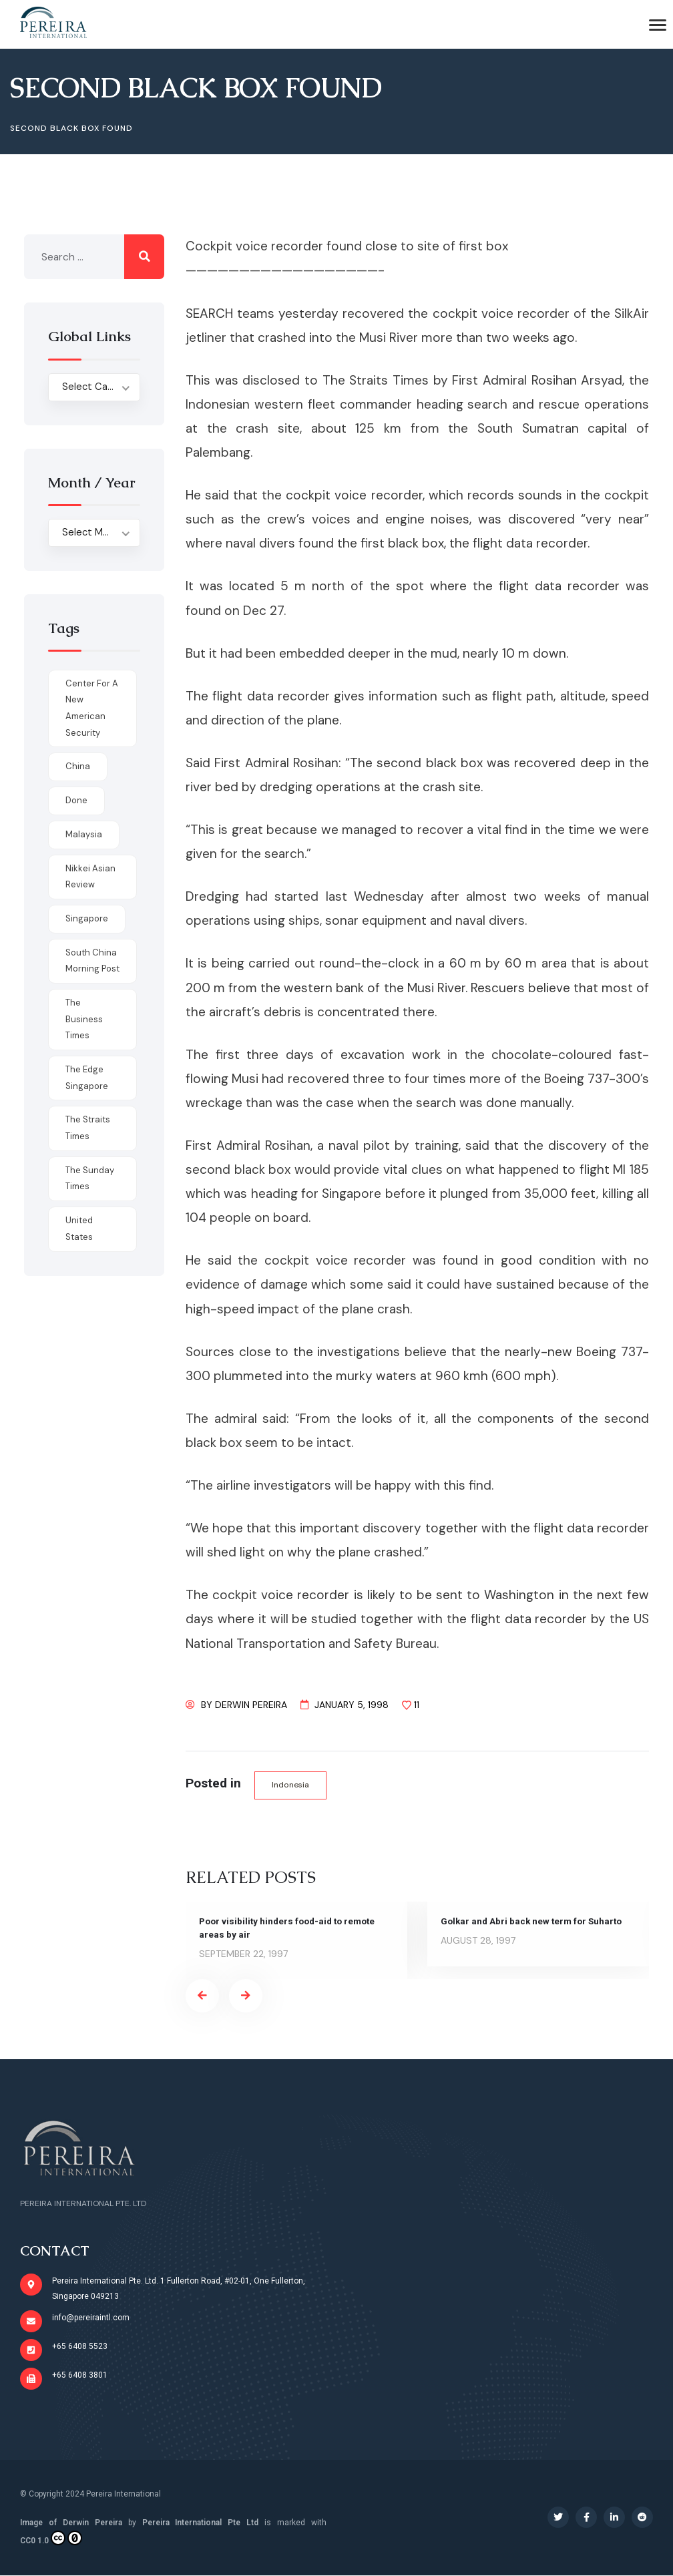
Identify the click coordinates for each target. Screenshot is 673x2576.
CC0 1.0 (51, 2538)
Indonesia (292, 1785)
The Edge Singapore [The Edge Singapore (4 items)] (86, 1078)
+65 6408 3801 (79, 2375)
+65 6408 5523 (79, 2347)
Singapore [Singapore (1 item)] (86, 918)
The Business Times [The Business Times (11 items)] (84, 1019)
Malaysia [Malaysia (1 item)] (83, 834)
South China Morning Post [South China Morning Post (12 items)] (92, 961)
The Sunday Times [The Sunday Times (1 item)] (89, 1178)
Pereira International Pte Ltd (200, 2523)
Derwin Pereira (251, 1705)
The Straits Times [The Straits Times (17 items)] (87, 1128)
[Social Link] (558, 2518)
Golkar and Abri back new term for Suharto (534, 1921)
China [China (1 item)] (77, 766)
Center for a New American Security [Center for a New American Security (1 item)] (91, 708)
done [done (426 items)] (76, 800)
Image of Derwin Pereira (71, 2523)
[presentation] (202, 1996)
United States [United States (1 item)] (79, 1229)
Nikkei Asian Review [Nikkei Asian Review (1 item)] (90, 877)
